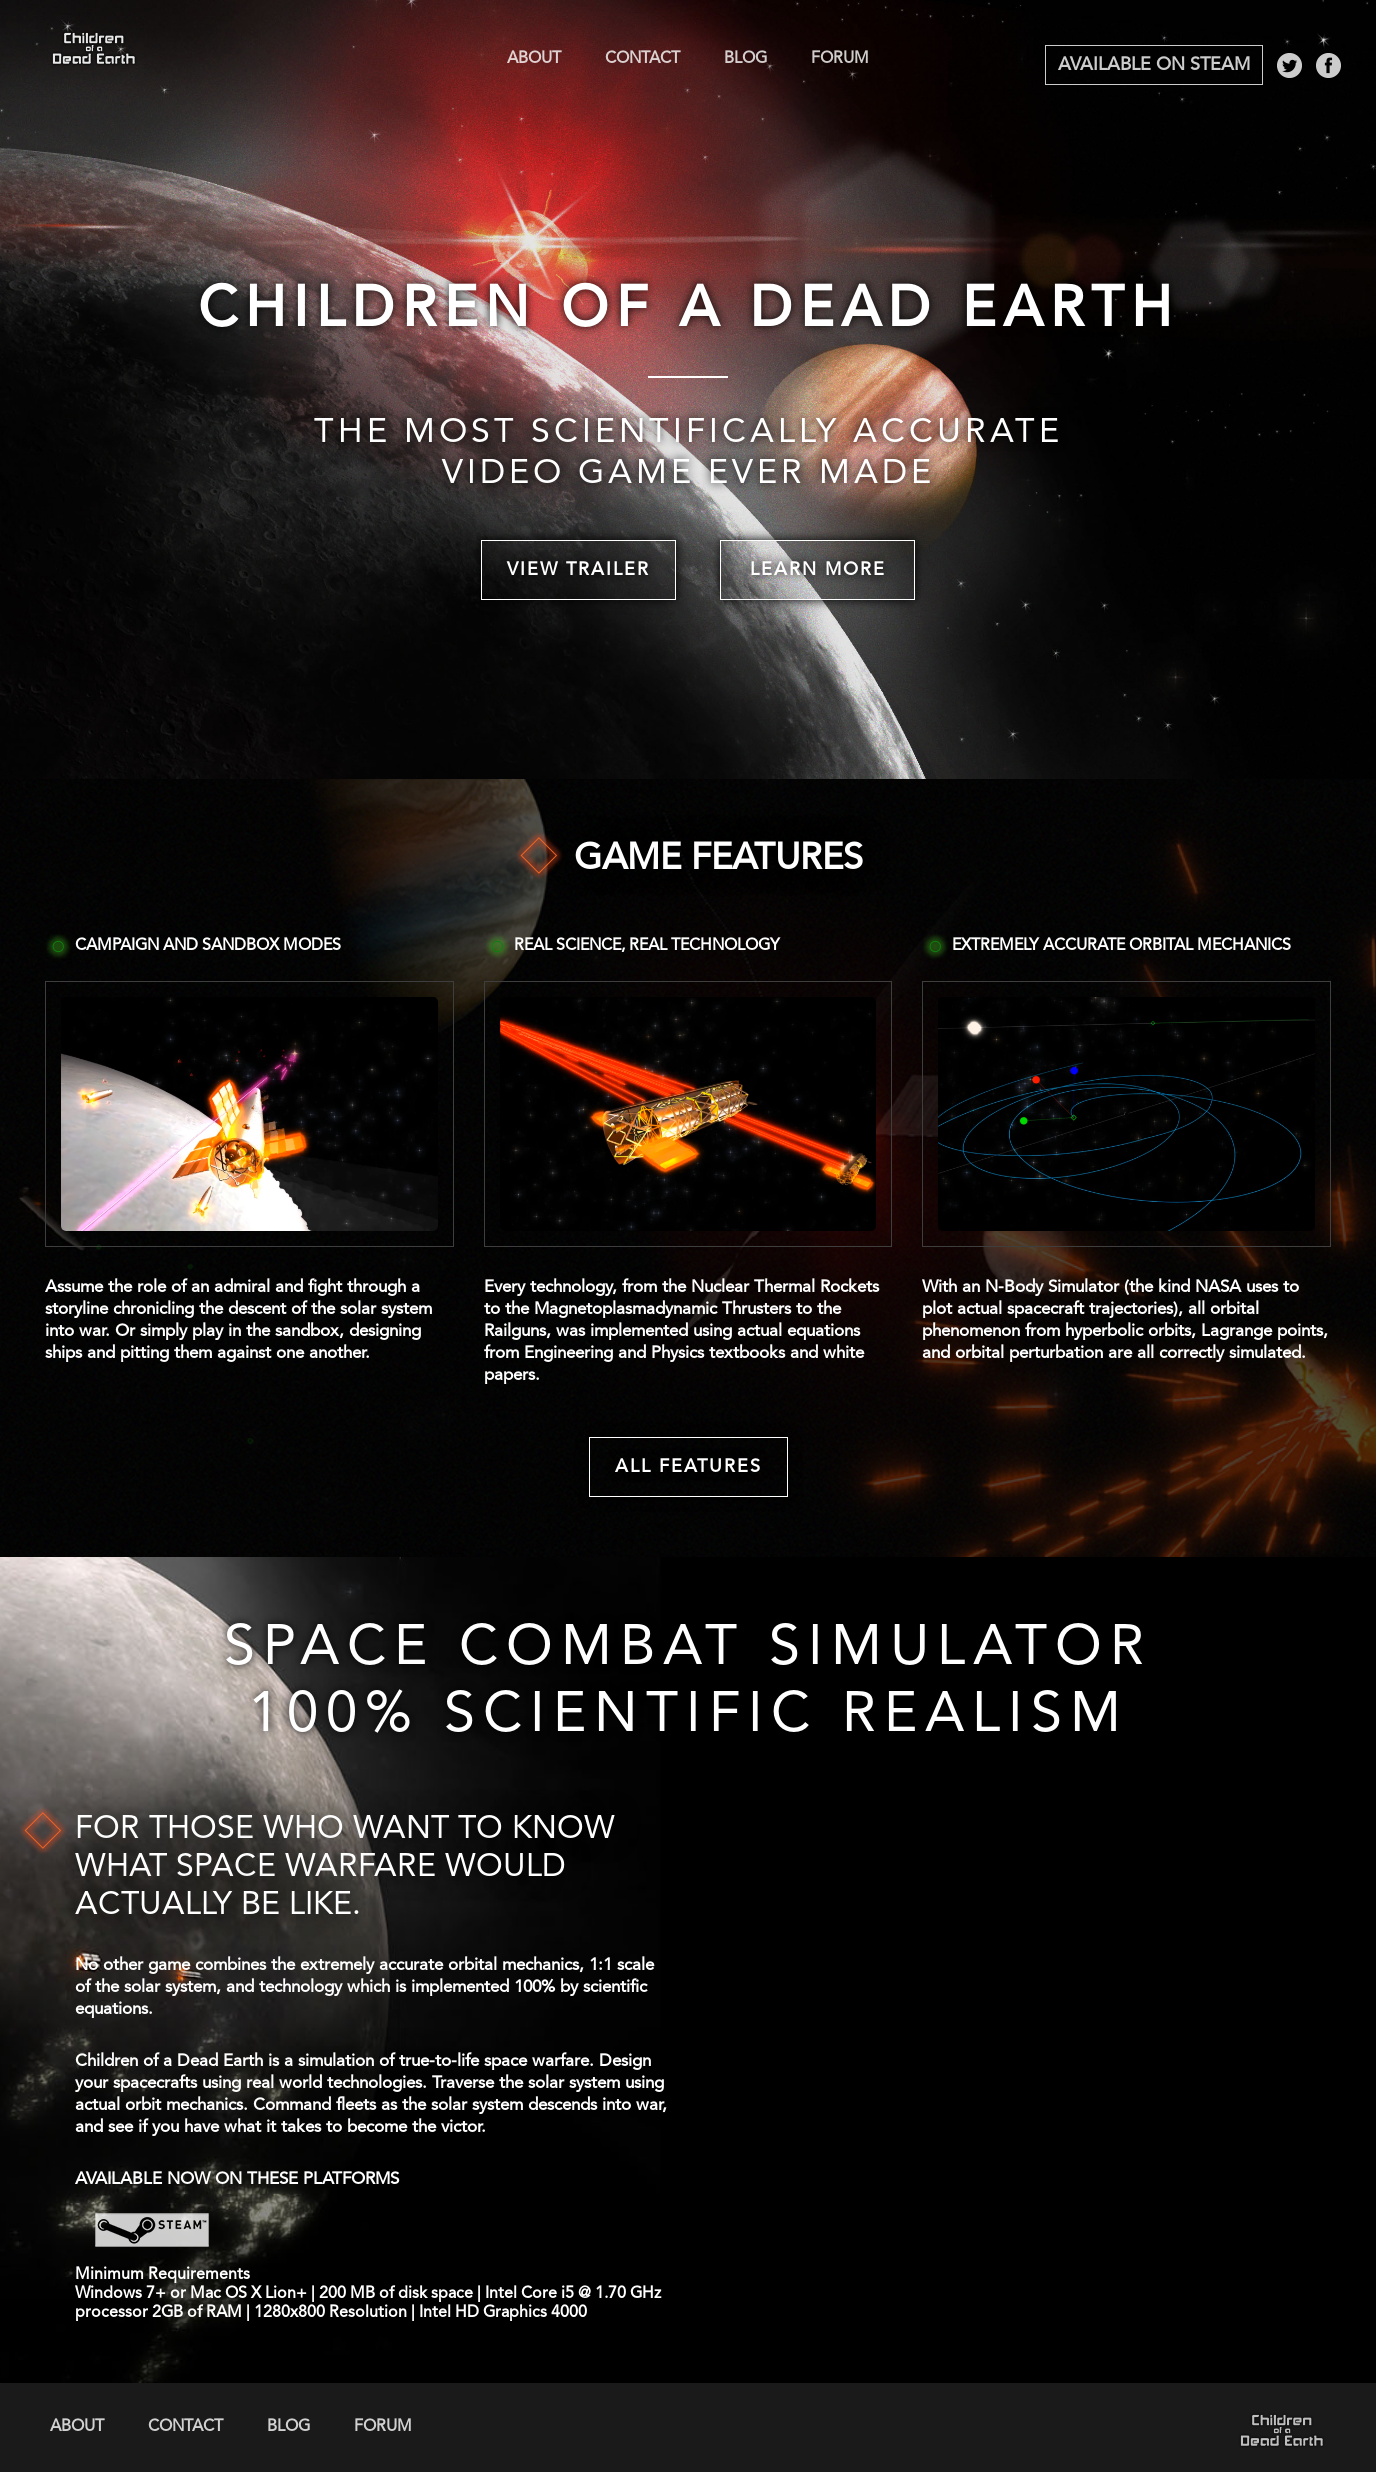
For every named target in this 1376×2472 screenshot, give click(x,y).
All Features (688, 1467)
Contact (642, 59)
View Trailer (578, 570)
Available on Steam (1154, 65)
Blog (745, 59)
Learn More (818, 570)
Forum (840, 59)
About (534, 59)
